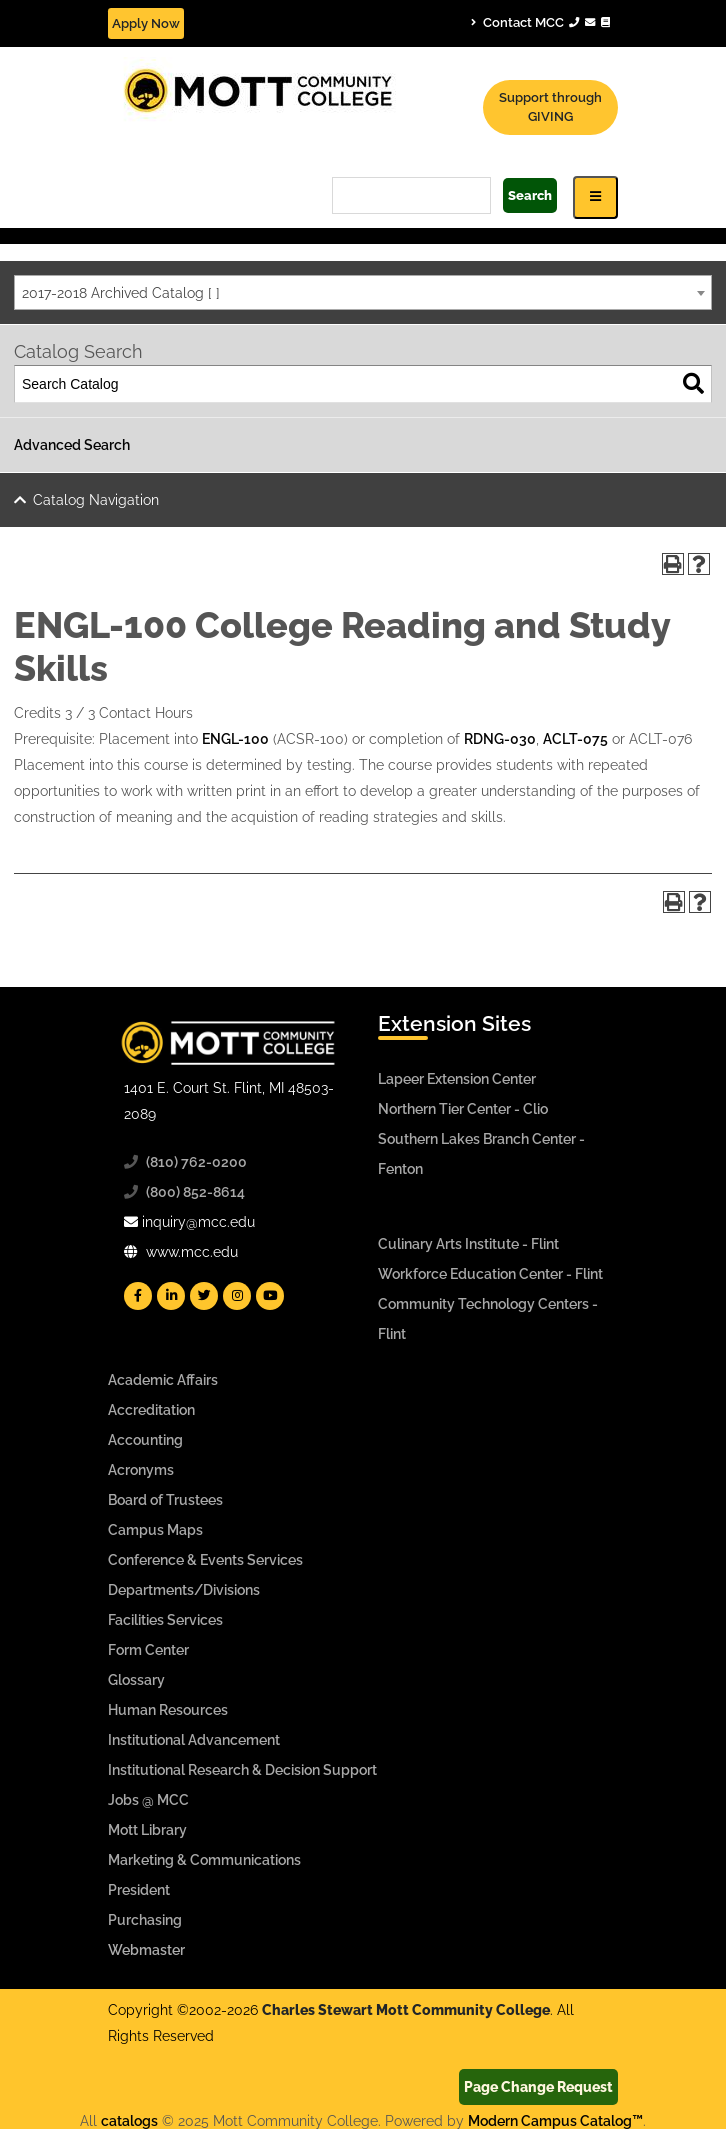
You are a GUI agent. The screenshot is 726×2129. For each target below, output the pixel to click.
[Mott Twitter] (204, 1296)
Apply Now (146, 23)
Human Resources (168, 1710)
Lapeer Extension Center (457, 1079)
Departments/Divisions (184, 1590)
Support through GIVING (550, 107)
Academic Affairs (163, 1380)
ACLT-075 (575, 739)
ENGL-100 (235, 739)
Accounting (145, 1440)
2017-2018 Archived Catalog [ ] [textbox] (121, 293)
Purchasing (145, 1920)
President (139, 1890)
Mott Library (147, 1830)
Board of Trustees (165, 1500)
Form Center (148, 1650)
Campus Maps (155, 1530)
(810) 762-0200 (196, 1162)
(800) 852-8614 (195, 1192)
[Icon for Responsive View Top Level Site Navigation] (595, 197)
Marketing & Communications (204, 1860)
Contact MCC (540, 22)
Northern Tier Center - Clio (463, 1109)
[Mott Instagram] (237, 1296)
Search (530, 195)
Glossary (136, 1680)
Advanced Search (72, 445)
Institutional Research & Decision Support (242, 1770)
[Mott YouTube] (270, 1296)
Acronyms (141, 1470)
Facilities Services (165, 1620)
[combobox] (363, 292)
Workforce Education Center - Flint (490, 1274)
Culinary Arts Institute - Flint (468, 1244)
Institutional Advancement (194, 1740)
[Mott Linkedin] (171, 1296)
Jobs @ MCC (148, 1800)
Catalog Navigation (96, 500)
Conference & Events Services (205, 1560)
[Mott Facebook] (138, 1296)
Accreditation (151, 1410)
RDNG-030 (500, 739)
